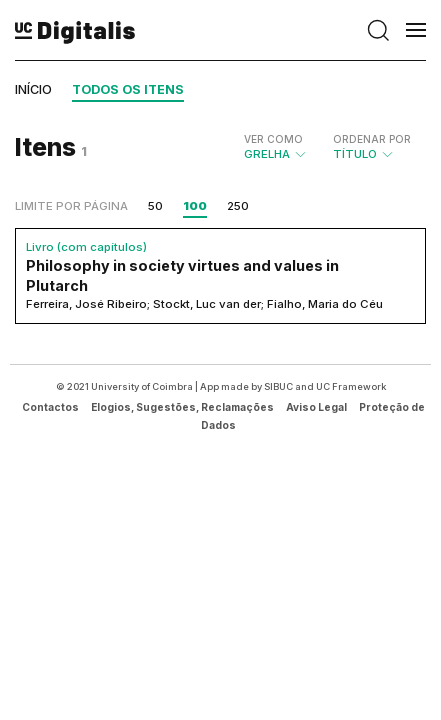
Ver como (273, 139)
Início (33, 89)
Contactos (50, 407)
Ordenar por (372, 139)
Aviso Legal (316, 407)
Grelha (276, 147)
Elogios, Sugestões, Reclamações (182, 407)
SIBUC (278, 386)
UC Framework (351, 386)
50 (155, 206)
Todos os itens (128, 89)
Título (372, 147)
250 (238, 206)
